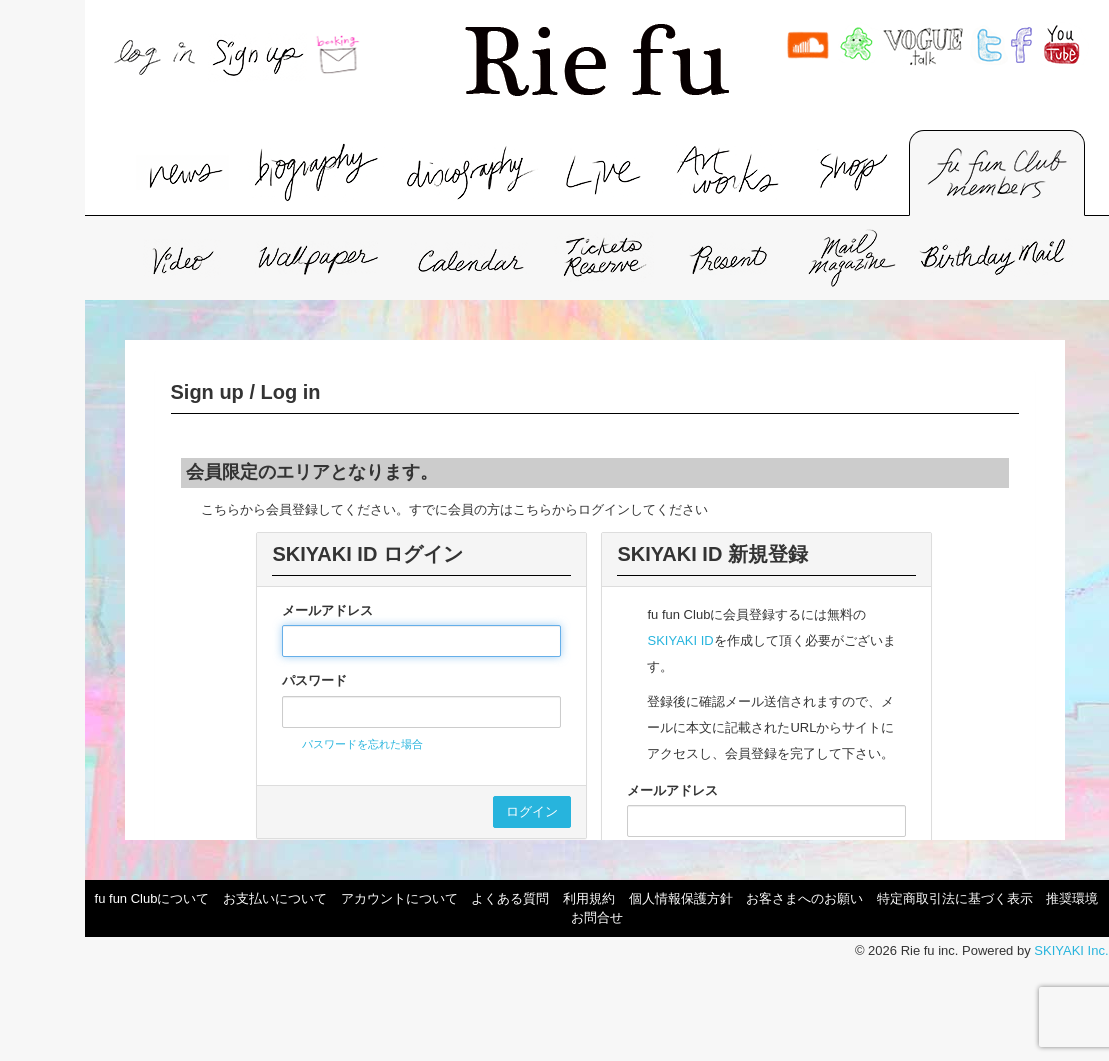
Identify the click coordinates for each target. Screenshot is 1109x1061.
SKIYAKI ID (680, 640)
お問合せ (597, 917)
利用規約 (589, 898)
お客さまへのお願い (804, 898)
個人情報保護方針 (681, 898)
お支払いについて (275, 898)
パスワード (314, 680)
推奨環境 (1072, 898)
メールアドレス (327, 610)
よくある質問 (510, 898)
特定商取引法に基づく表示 (955, 898)
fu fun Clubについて (152, 898)
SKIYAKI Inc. (1071, 950)
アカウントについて (399, 898)
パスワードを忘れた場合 (362, 744)
